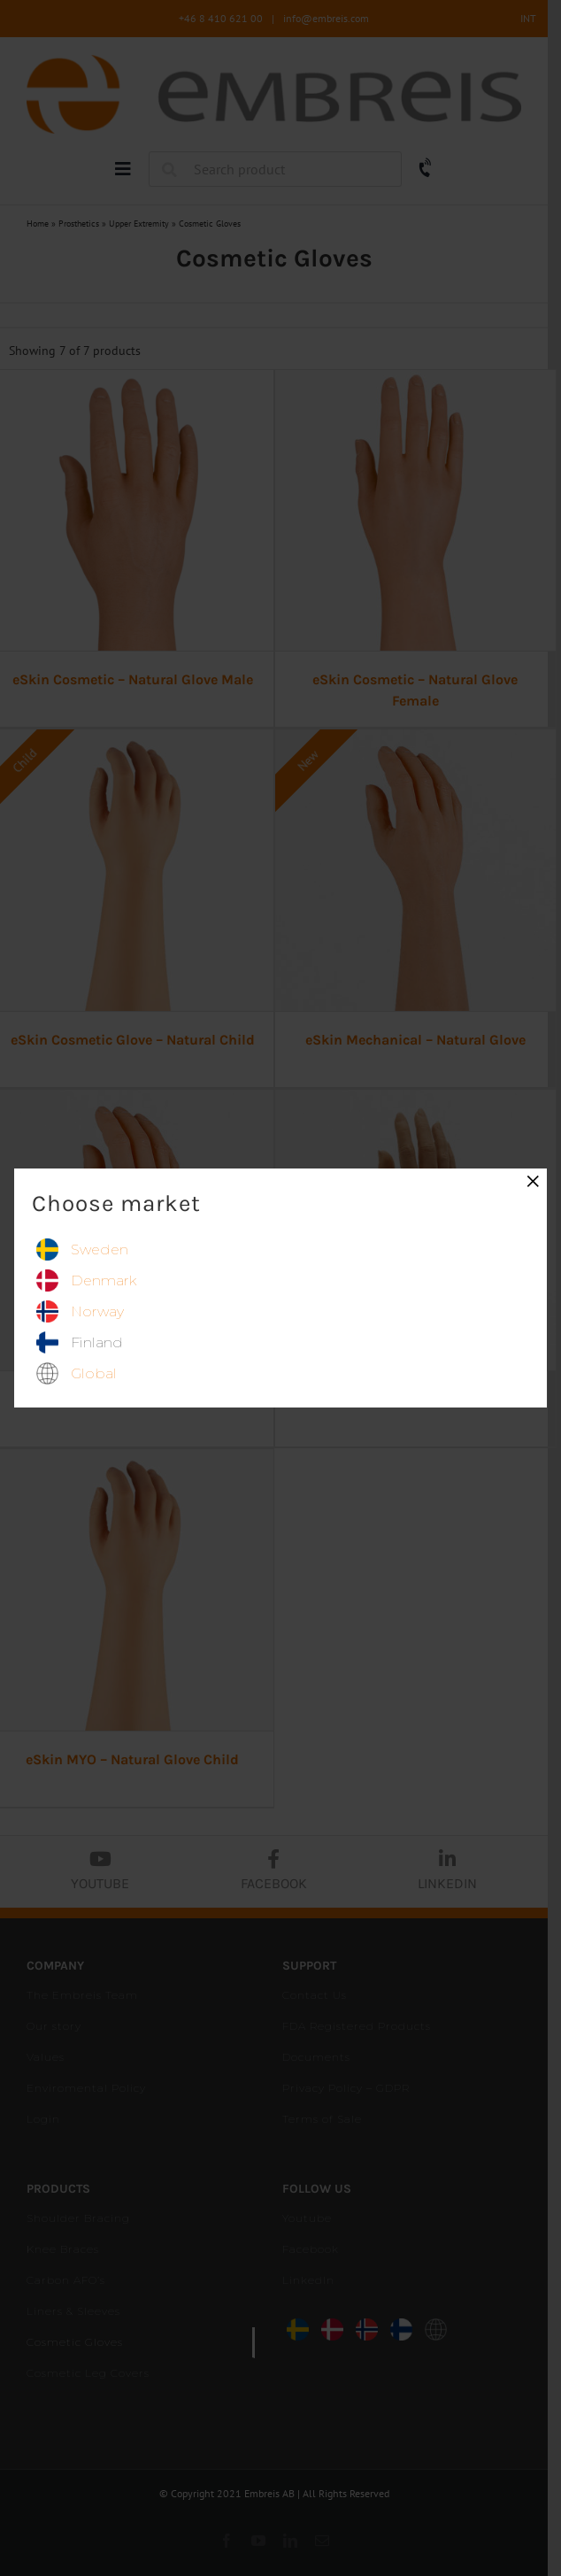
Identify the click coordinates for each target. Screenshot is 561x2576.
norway (97, 1311)
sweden (99, 1249)
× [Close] (533, 1180)
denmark (103, 1280)
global (94, 1373)
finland (97, 1342)
